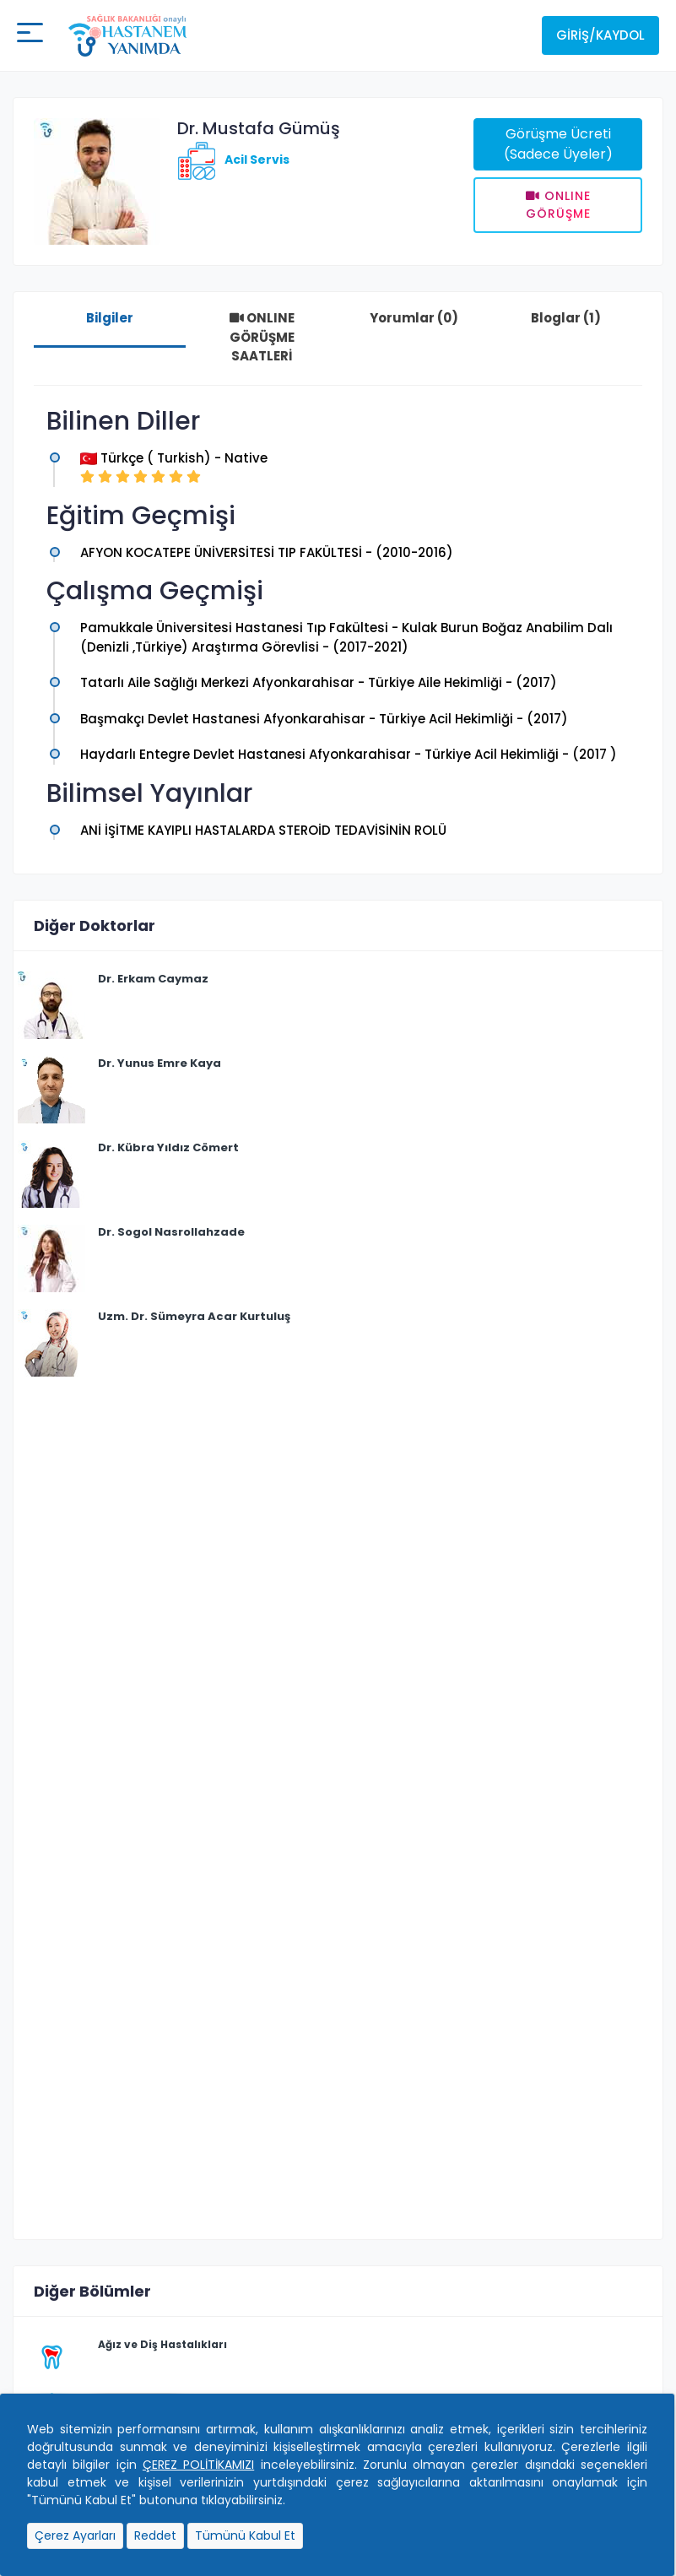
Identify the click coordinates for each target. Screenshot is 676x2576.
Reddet (155, 2535)
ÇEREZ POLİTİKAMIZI (198, 2464)
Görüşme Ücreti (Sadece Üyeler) (558, 144)
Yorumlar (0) (414, 318)
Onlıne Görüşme (558, 204)
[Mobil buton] (30, 35)
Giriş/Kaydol (600, 35)
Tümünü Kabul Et (245, 2535)
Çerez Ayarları (75, 2535)
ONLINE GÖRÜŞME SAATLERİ (262, 337)
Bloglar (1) (566, 318)
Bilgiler (109, 318)
